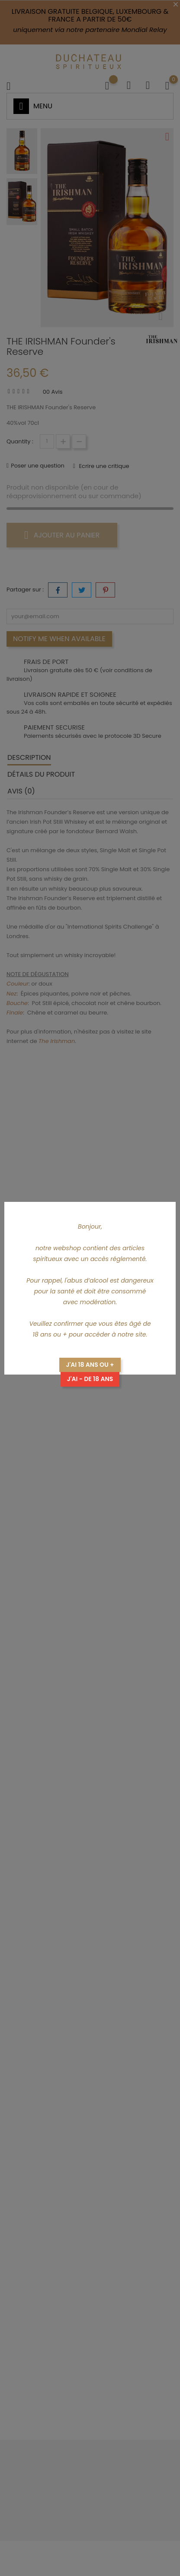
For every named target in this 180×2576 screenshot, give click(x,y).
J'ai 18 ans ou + (90, 1364)
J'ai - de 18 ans (90, 1379)
